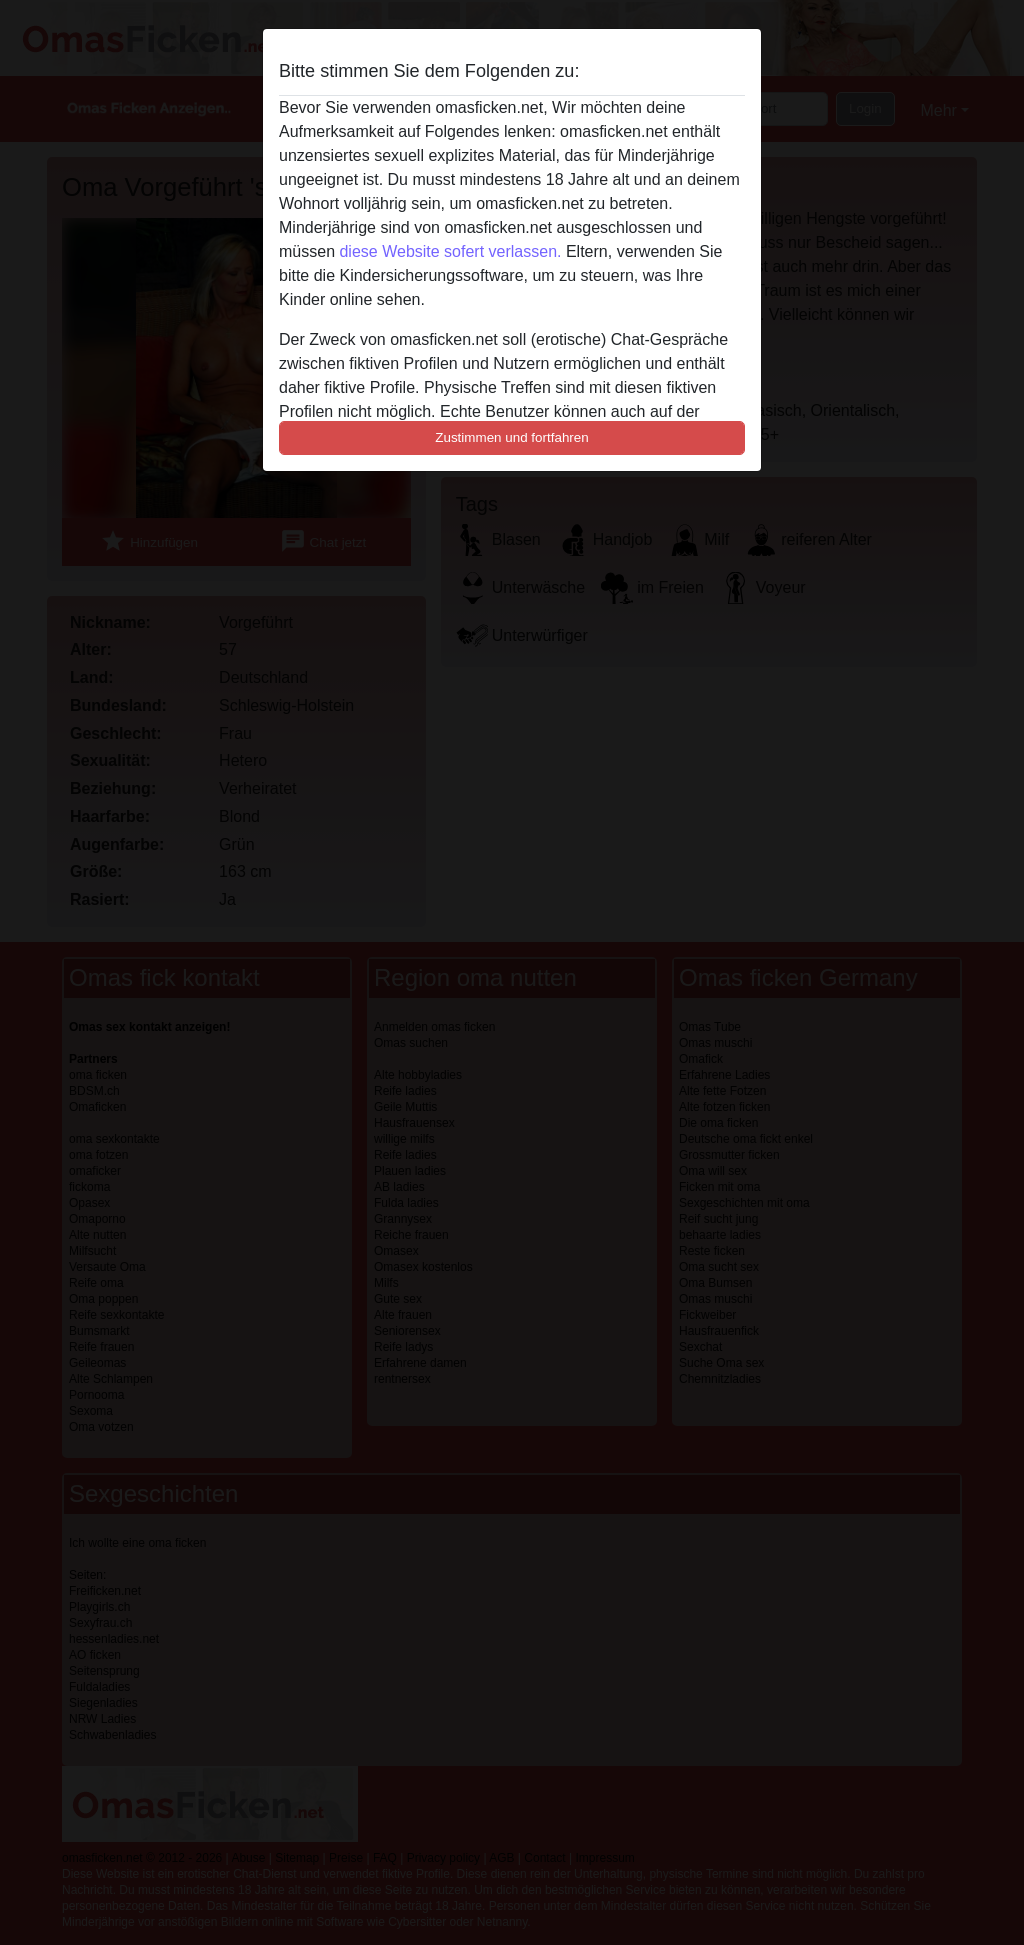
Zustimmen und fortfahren (512, 437)
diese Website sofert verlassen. (450, 251)
